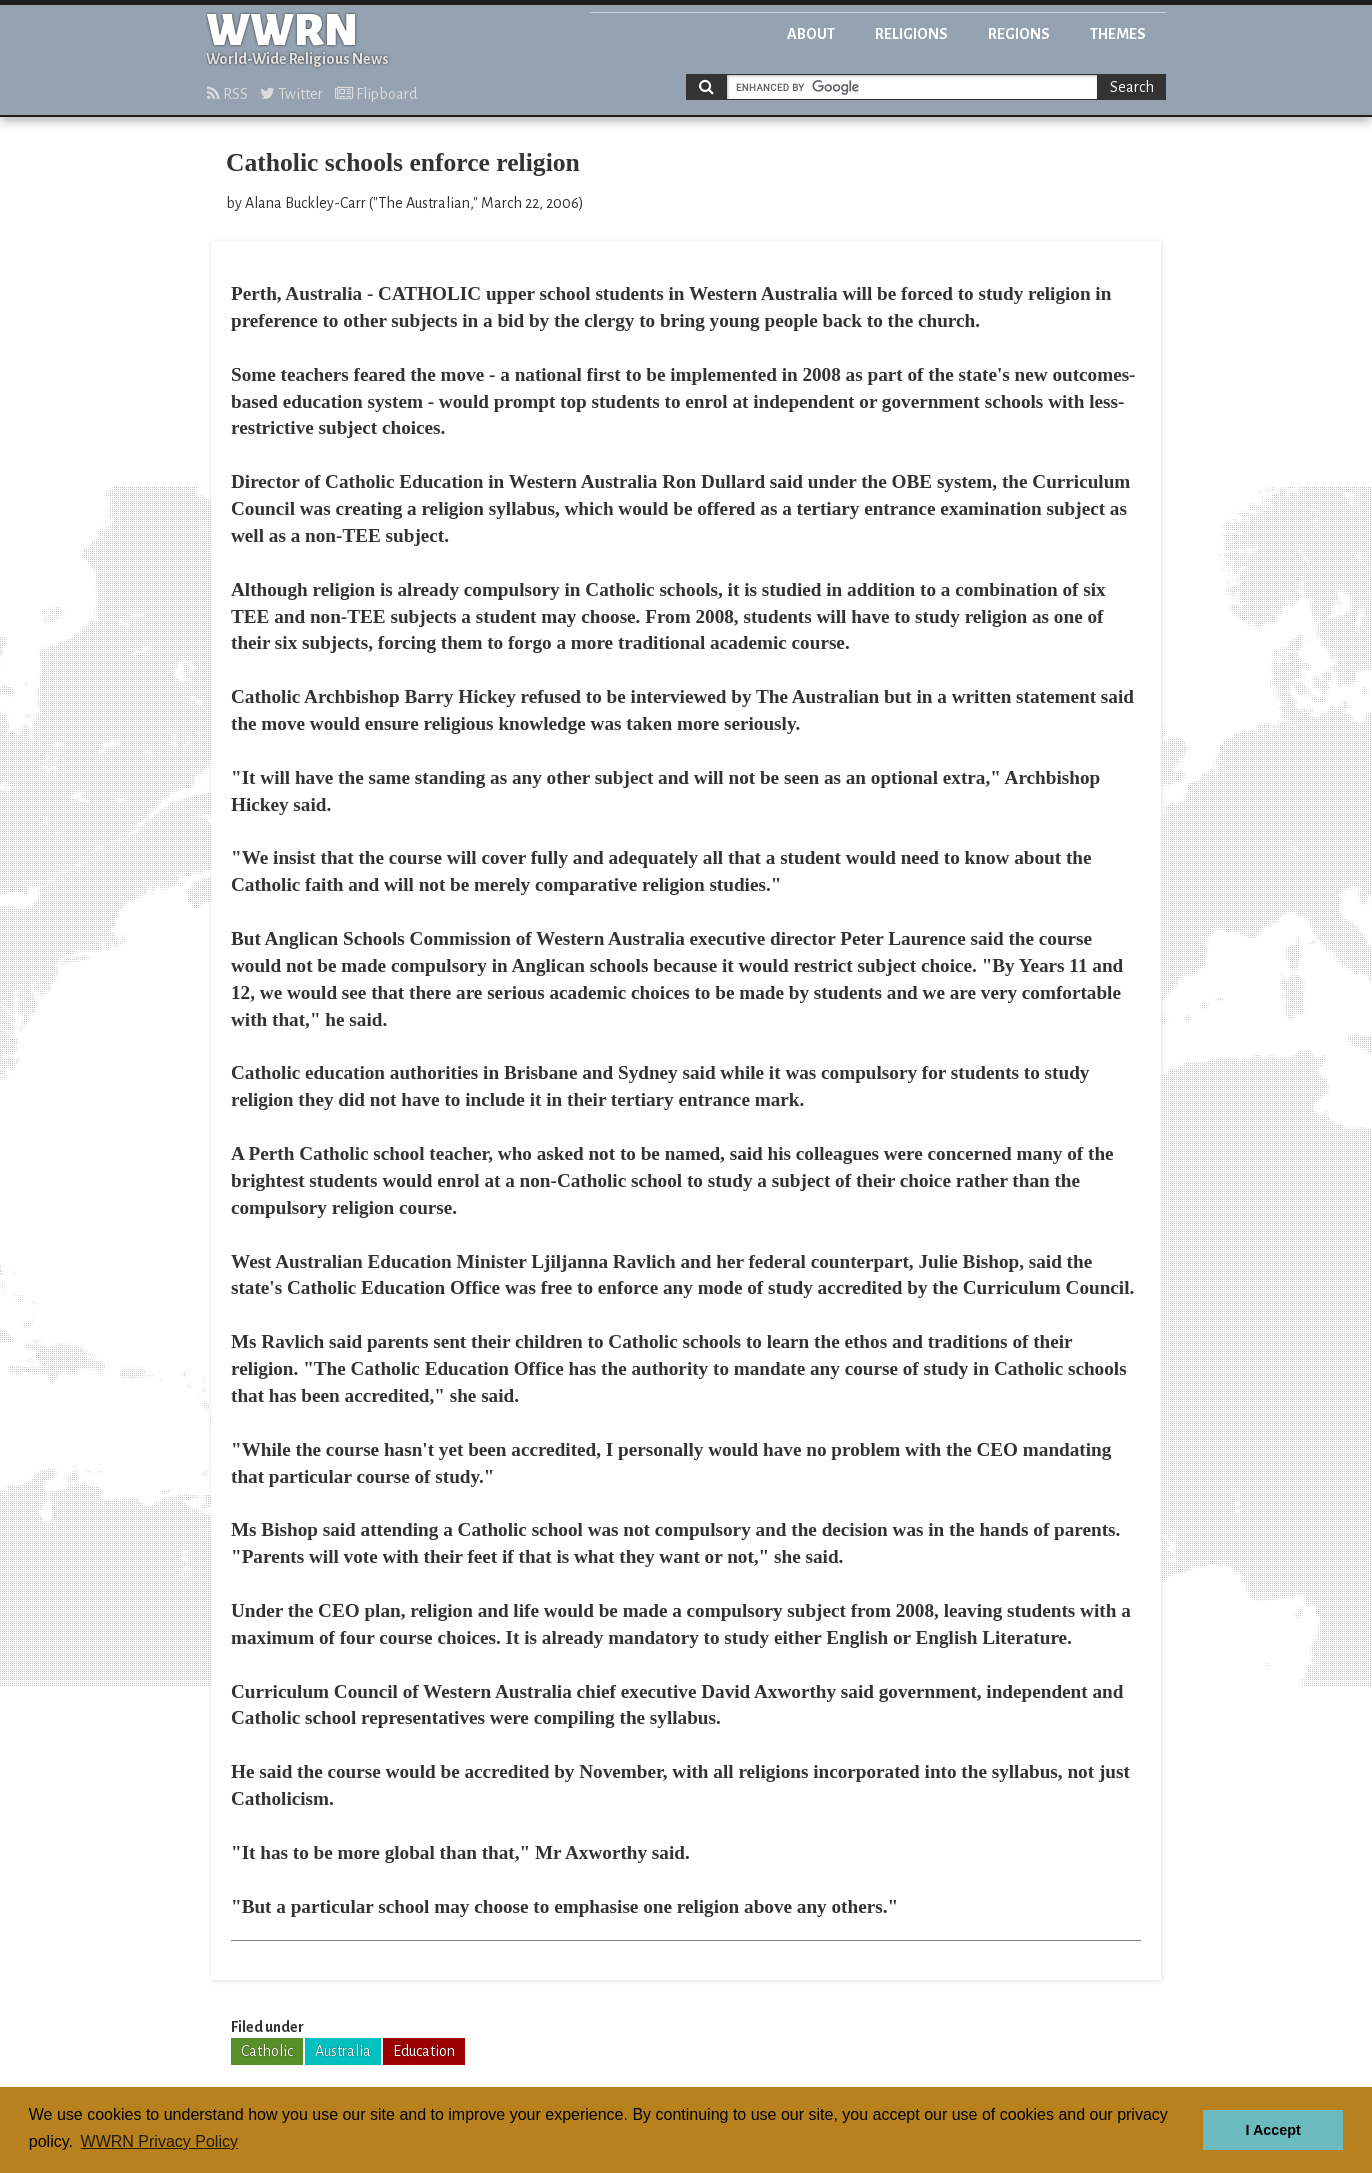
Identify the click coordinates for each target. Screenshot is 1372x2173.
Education (424, 2051)
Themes (1118, 34)
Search (1132, 87)
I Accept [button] (1272, 2130)
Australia (343, 2051)
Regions (1019, 34)
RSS (227, 94)
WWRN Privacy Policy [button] (159, 2141)
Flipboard (376, 94)
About (811, 34)
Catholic (267, 2051)
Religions (911, 34)
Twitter (291, 94)
